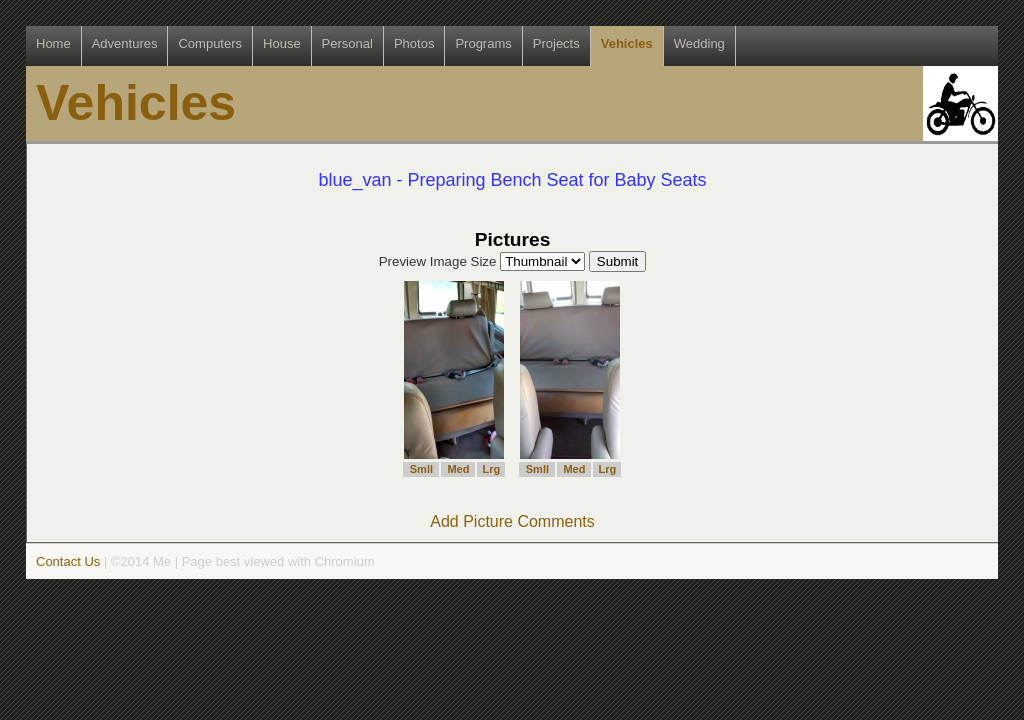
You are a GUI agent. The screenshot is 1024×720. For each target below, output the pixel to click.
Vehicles (627, 43)
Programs (483, 43)
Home (53, 43)
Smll (421, 469)
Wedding (699, 43)
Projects (556, 43)
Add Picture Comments (512, 521)
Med (458, 469)
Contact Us (68, 561)
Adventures (125, 43)
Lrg (492, 469)
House (282, 43)
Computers (210, 43)
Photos (414, 43)
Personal (347, 43)
